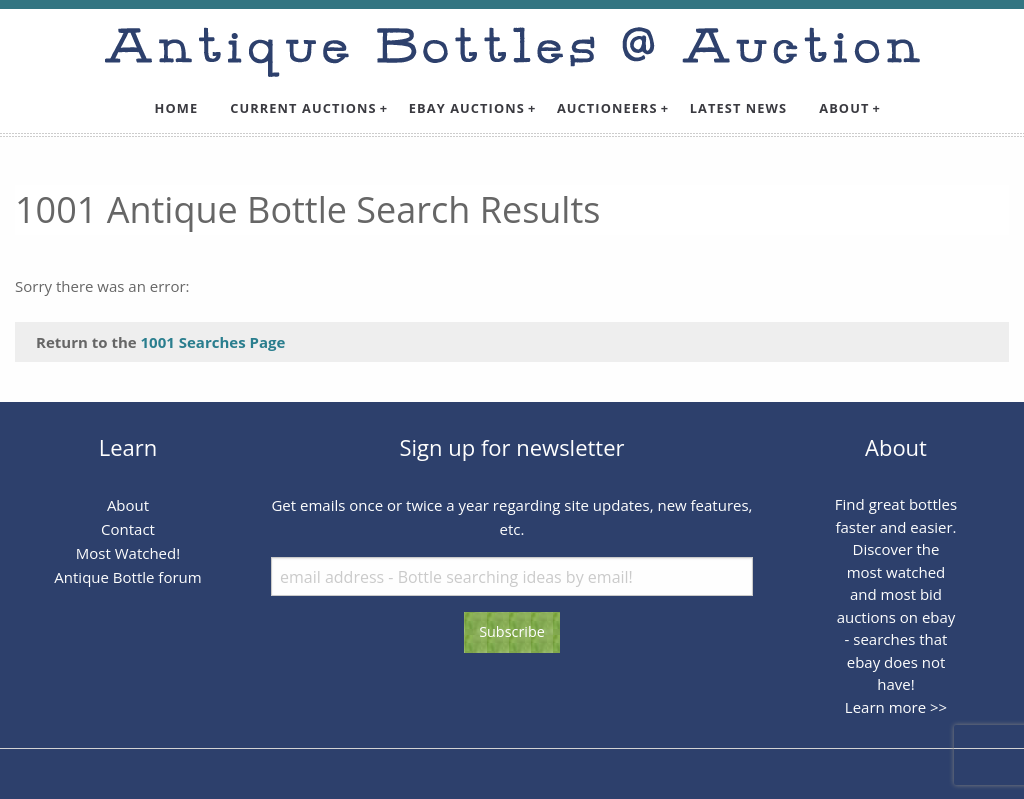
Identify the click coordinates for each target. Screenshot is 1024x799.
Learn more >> (896, 707)
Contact (128, 529)
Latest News (739, 108)
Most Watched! (128, 553)
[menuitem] (177, 108)
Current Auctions (303, 108)
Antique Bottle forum (127, 577)
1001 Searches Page (213, 342)
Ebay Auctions (467, 108)
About (844, 108)
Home (177, 108)
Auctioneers (607, 108)
